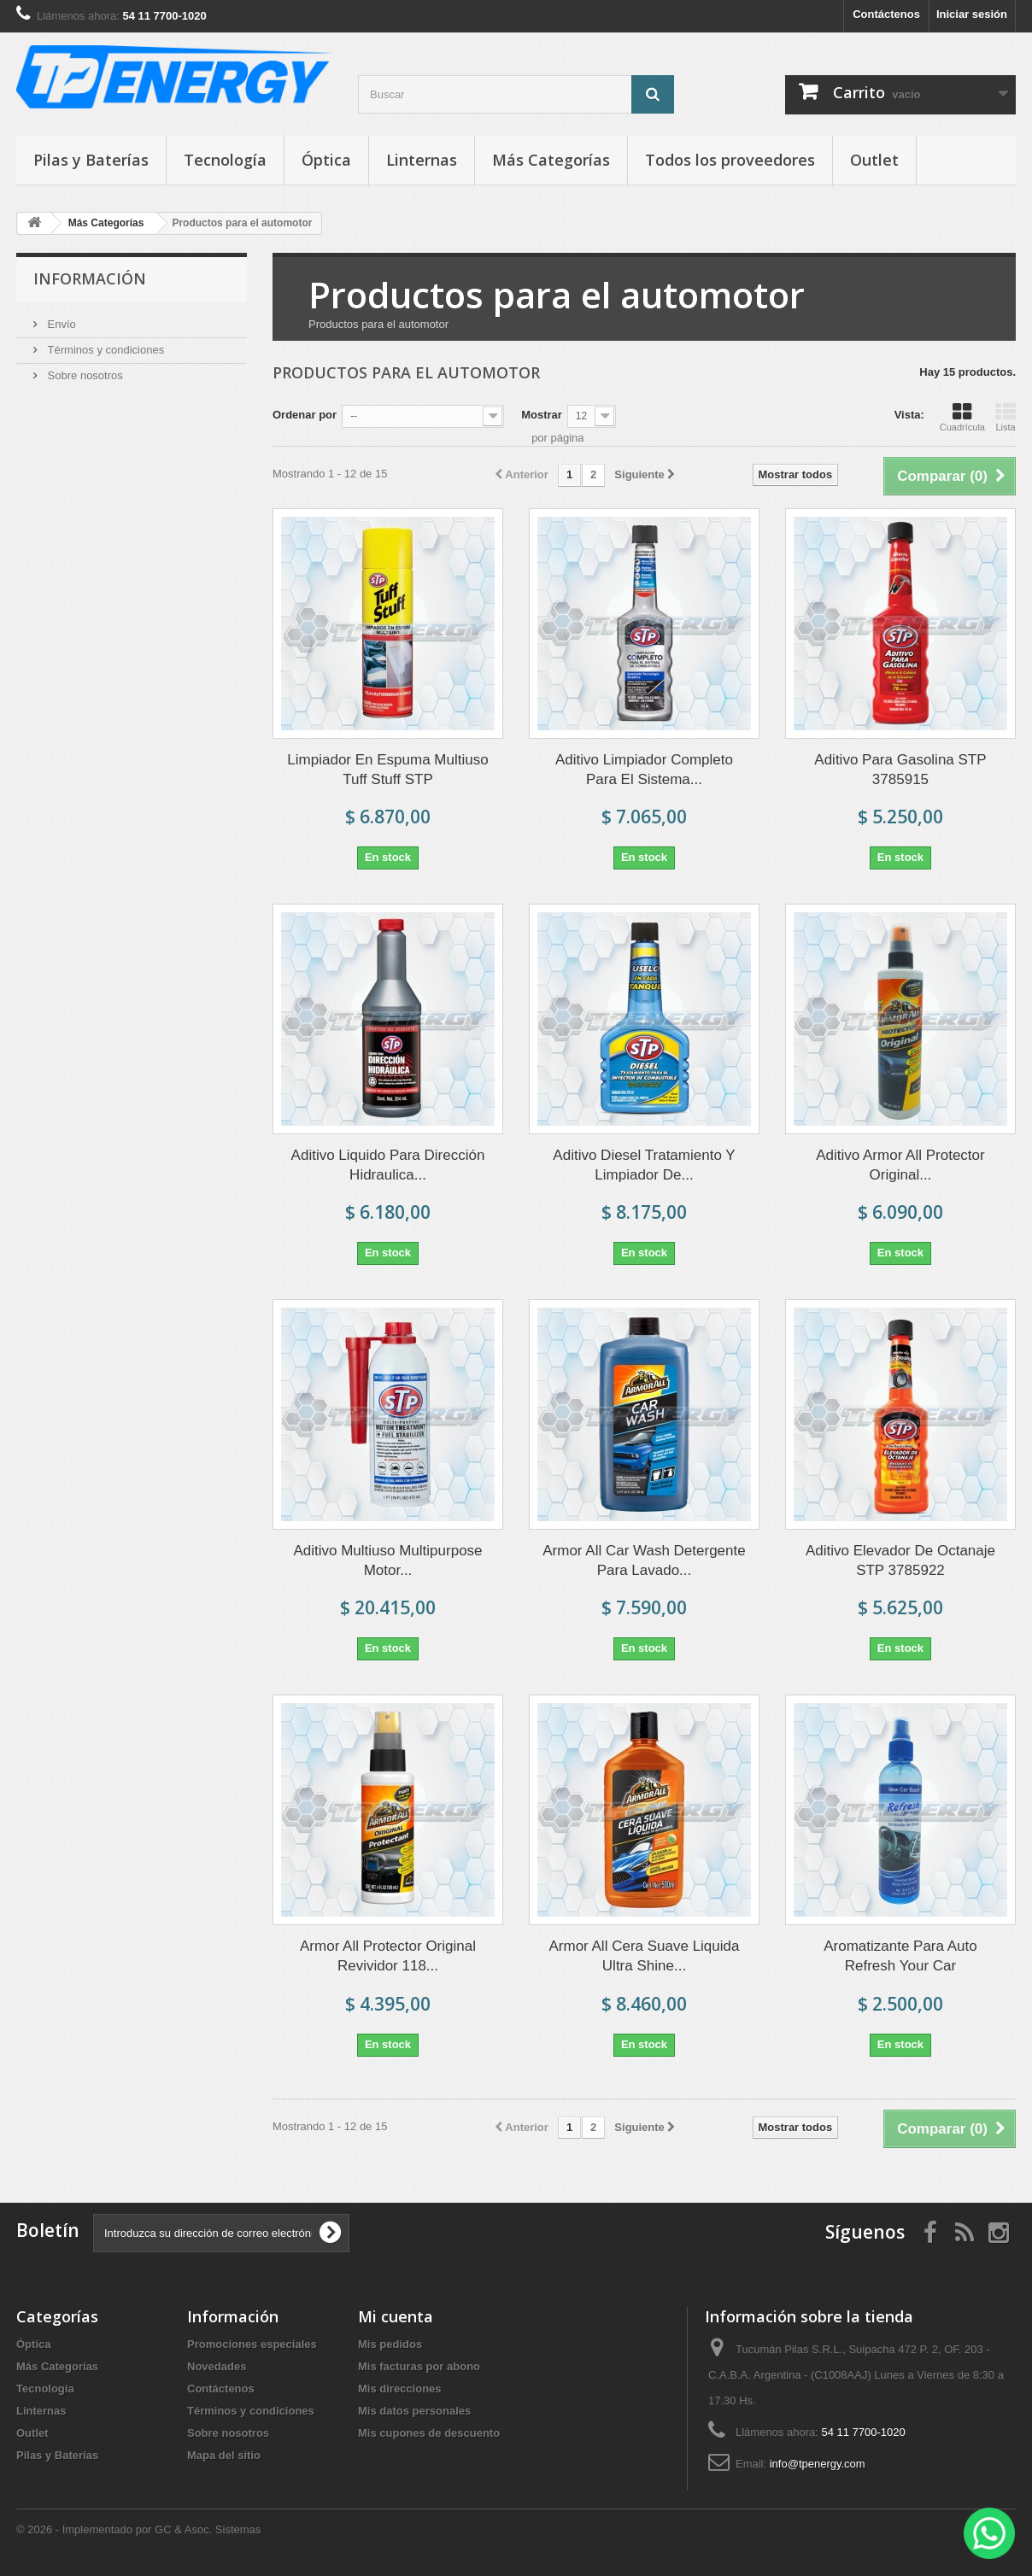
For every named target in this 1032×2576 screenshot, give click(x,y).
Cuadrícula (962, 416)
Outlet (874, 159)
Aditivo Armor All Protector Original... (900, 1165)
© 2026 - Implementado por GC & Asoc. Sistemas (138, 2529)
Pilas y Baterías (91, 159)
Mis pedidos (390, 2344)
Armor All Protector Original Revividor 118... (388, 1956)
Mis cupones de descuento (429, 2433)
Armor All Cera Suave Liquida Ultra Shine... (643, 1956)
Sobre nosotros (83, 375)
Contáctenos (886, 14)
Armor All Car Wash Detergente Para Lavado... (643, 1560)
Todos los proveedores (730, 159)
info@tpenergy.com (817, 2463)
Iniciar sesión (971, 14)
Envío (60, 324)
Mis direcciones (400, 2388)
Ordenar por (305, 414)
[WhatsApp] (989, 2533)
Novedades (216, 2366)
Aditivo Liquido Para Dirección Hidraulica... (388, 1165)
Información (89, 278)
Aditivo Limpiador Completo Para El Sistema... (644, 769)
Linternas (421, 159)
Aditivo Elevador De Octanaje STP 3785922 (900, 1560)
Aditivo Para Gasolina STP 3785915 (900, 769)
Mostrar (541, 414)
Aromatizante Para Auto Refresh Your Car (900, 1956)
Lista (1005, 416)
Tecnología (225, 159)
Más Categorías (551, 159)
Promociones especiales (252, 2344)
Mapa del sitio (224, 2455)
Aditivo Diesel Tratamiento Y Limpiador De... (644, 1165)
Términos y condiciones (104, 349)
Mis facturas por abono (419, 2366)
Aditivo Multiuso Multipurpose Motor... (387, 1560)
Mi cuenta (395, 2316)
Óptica (326, 159)
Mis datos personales (414, 2410)
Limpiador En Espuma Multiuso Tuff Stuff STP (387, 769)
